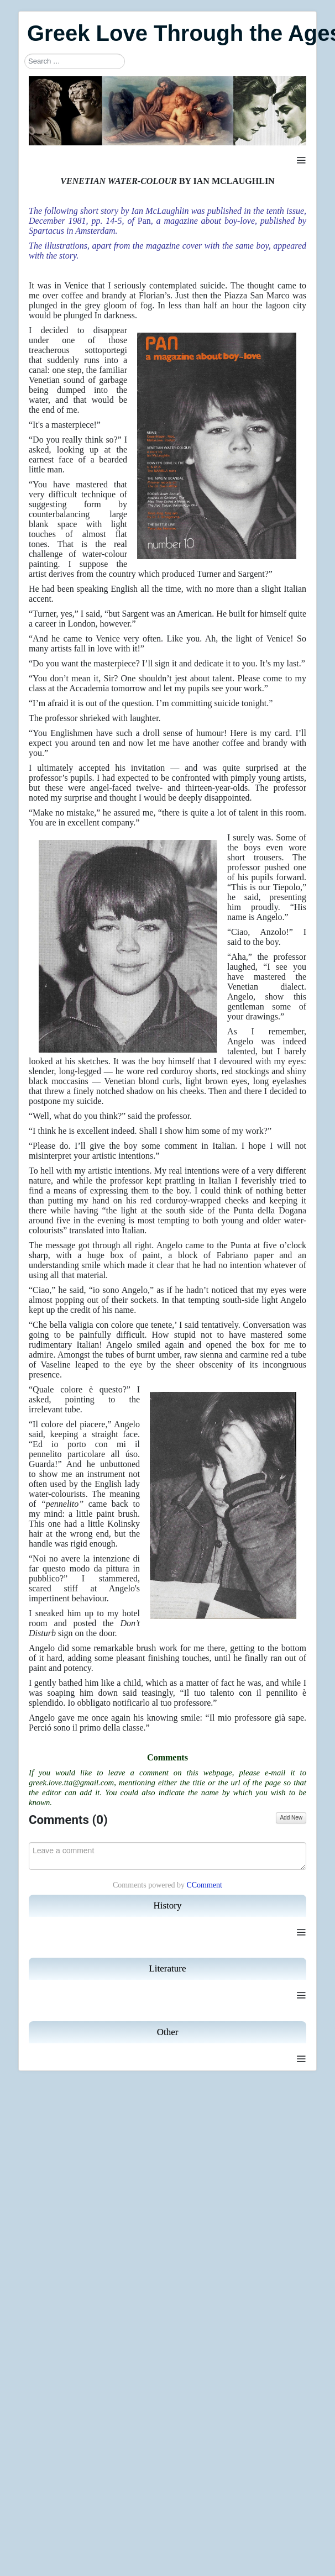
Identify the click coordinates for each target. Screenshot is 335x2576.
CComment (204, 1885)
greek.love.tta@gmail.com (71, 1782)
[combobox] (74, 61)
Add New (291, 1818)
